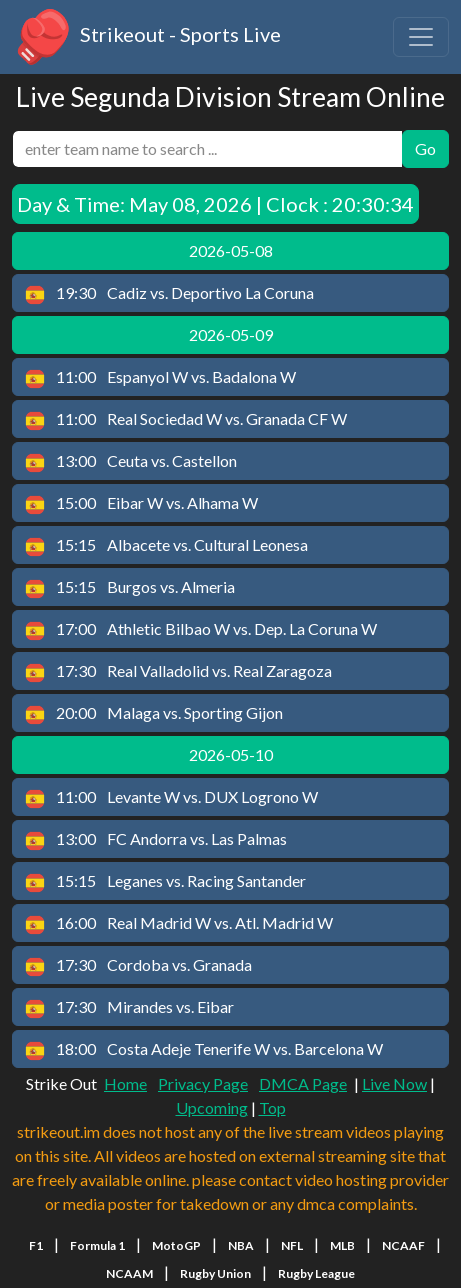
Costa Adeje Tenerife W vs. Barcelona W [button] (204, 1050)
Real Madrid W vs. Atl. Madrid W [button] (179, 924)
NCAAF (403, 1245)
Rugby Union (215, 1273)
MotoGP (176, 1245)
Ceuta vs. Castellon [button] (131, 462)
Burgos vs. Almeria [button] (130, 588)
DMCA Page (303, 1083)
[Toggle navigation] (421, 37)
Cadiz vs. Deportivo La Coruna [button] (169, 294)
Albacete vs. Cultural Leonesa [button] (166, 546)
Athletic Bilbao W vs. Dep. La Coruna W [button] (201, 630)
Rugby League (316, 1273)
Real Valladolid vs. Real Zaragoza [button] (178, 672)
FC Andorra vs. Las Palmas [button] (156, 840)
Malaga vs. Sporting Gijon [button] (154, 714)
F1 (36, 1245)
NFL (292, 1245)
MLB (342, 1245)
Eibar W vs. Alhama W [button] (141, 504)
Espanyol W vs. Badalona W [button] (160, 378)
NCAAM (129, 1273)
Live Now (394, 1083)
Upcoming (212, 1107)
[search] (207, 149)
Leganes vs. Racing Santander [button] (165, 882)
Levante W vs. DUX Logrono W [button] (171, 798)
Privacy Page (203, 1083)
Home (125, 1083)
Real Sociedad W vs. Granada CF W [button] (186, 420)
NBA (241, 1245)
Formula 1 (97, 1245)
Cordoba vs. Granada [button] (138, 966)
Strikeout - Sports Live (146, 37)
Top (272, 1107)
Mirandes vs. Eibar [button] (129, 1008)
